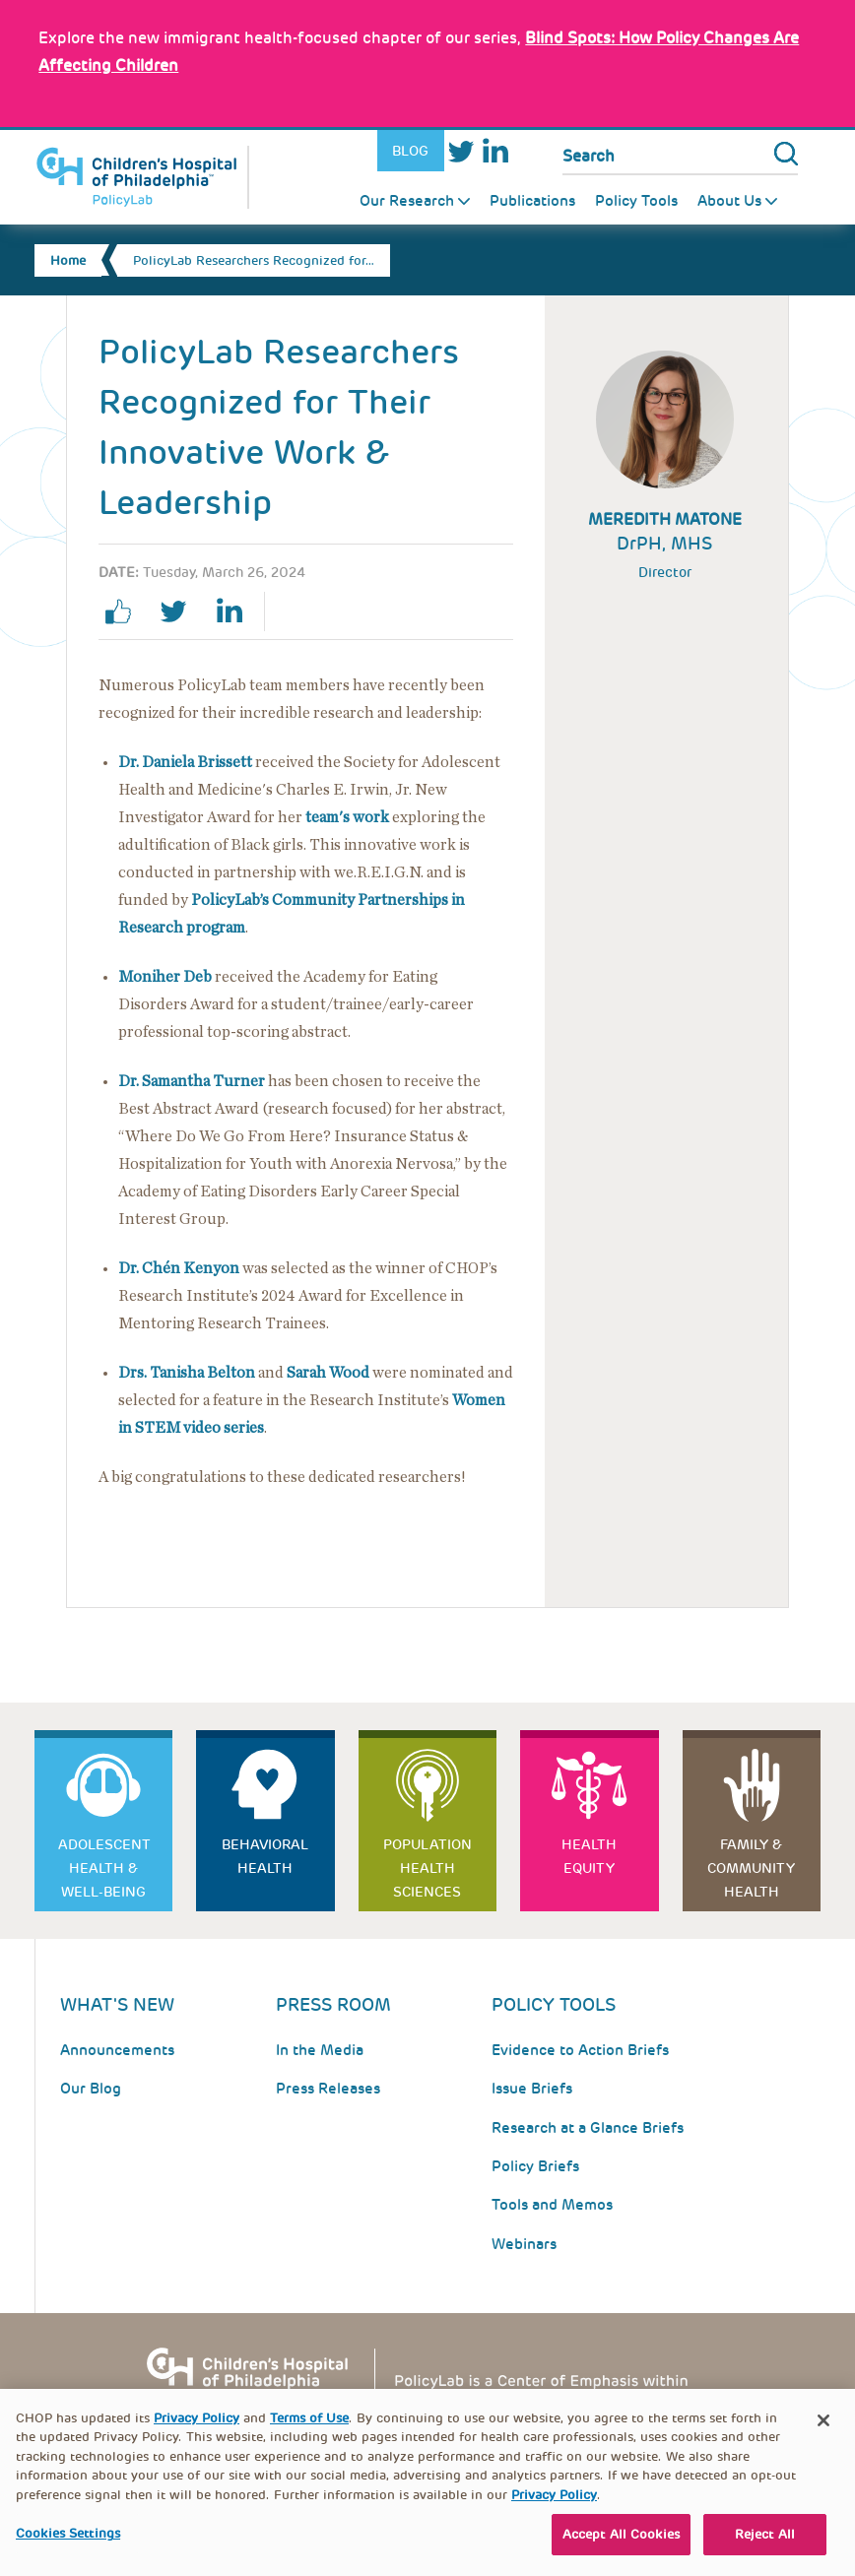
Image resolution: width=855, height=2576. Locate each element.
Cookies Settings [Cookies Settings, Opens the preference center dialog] (68, 2549)
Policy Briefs (535, 2166)
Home (68, 260)
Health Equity (589, 1856)
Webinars (524, 2244)
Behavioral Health (265, 1856)
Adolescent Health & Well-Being (104, 1867)
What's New (117, 2004)
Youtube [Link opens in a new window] (528, 151)
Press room (333, 2004)
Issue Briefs (532, 2088)
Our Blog (90, 2088)
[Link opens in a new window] (347, 817)
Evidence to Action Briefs (580, 2050)
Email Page (363, 611)
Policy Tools (636, 201)
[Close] (823, 2435)
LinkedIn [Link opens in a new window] (494, 151)
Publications (532, 201)
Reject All (765, 2550)
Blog (410, 151)
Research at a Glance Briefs (588, 2128)
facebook (126, 611)
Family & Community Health (751, 1867)
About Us (729, 201)
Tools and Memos (552, 2205)
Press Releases (328, 2088)
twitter (181, 611)
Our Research (407, 201)
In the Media (319, 2050)
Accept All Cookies (621, 2550)
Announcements (117, 2050)
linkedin (236, 611)
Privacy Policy (196, 2432)
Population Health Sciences (427, 1867)
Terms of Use (309, 2432)
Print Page (308, 611)
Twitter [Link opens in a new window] (461, 151)
